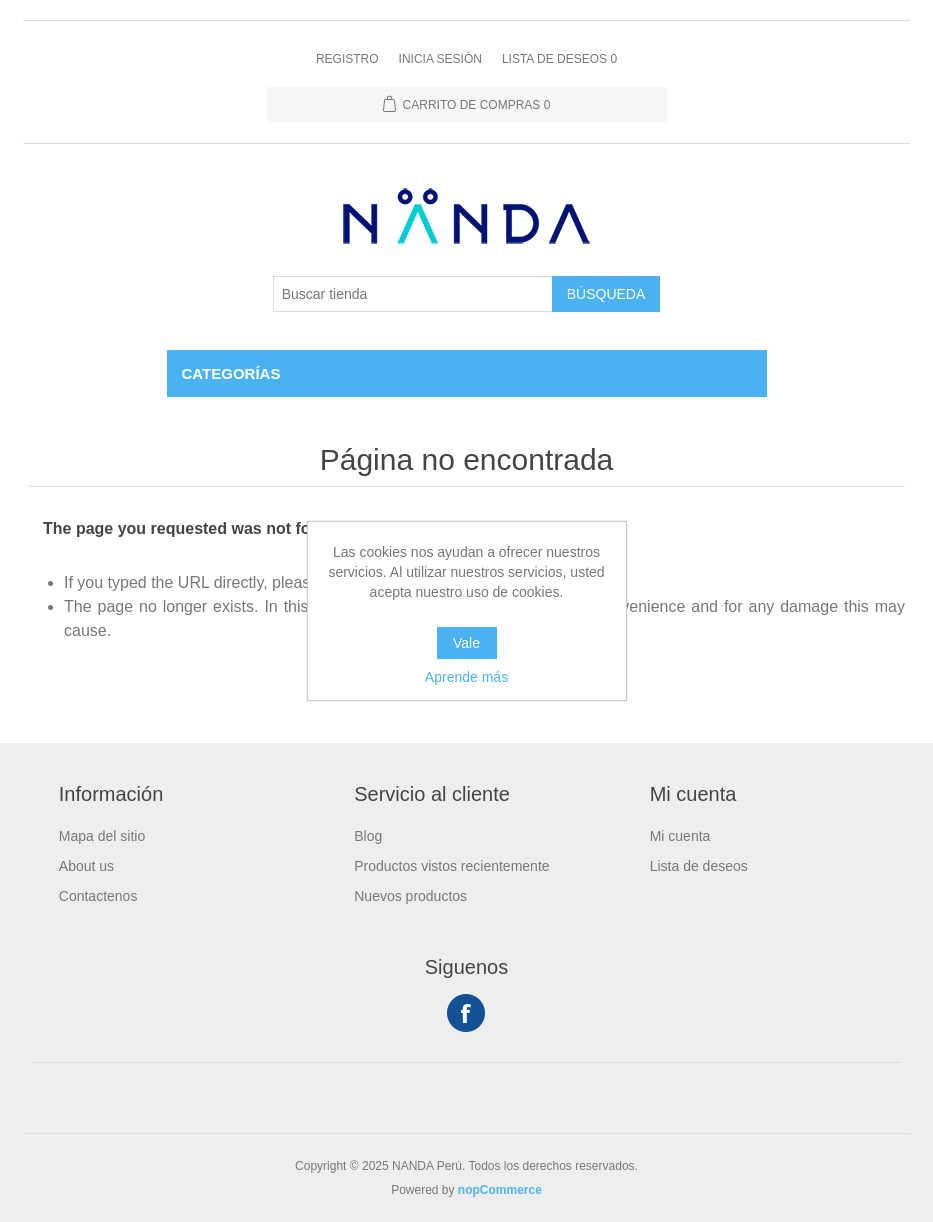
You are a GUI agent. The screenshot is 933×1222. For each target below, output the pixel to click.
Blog (368, 836)
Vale (466, 643)
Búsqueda (606, 294)
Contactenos (98, 896)
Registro (347, 59)
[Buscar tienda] (413, 294)
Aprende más (466, 677)
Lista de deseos (699, 866)
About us (86, 866)
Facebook (466, 1013)
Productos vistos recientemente (451, 866)
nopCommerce (500, 1190)
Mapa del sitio (102, 836)
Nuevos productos (410, 896)
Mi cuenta (680, 836)
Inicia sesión (440, 59)
